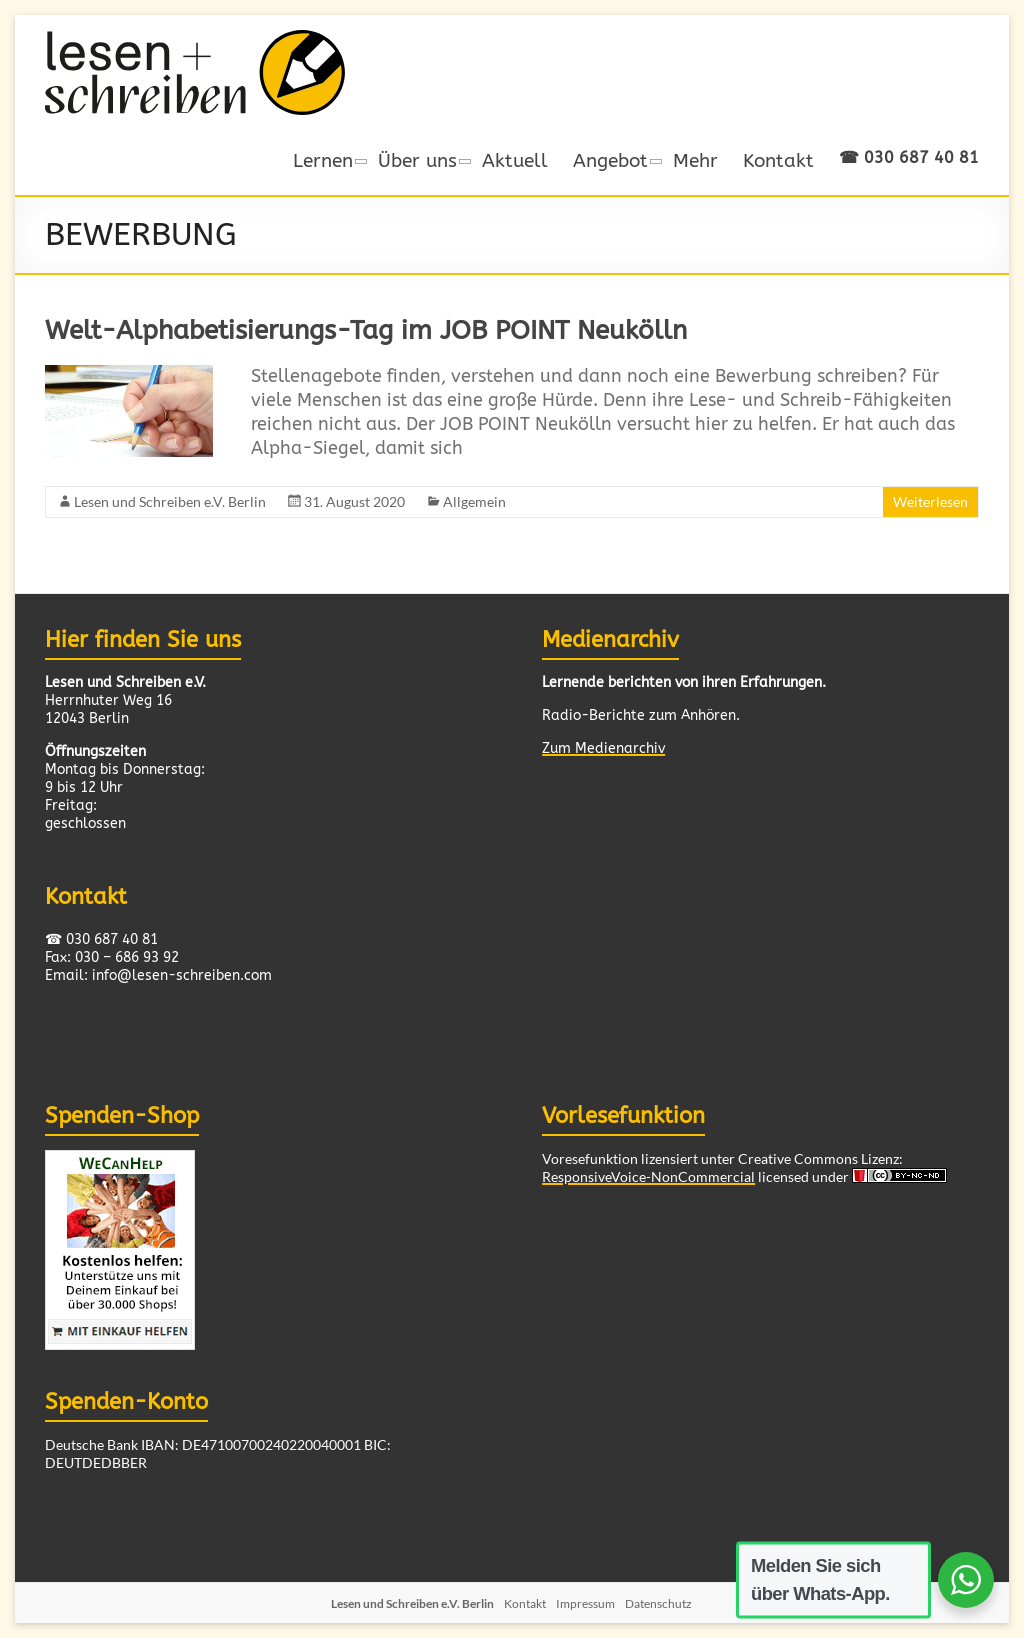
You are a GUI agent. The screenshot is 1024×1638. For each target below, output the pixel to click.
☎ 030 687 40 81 (909, 157)
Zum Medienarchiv (603, 748)
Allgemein (474, 501)
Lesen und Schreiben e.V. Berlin (170, 501)
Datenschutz (658, 1603)
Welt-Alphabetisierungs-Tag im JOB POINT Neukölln (366, 330)
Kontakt (778, 160)
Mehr (695, 160)
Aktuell (515, 160)
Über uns (417, 160)
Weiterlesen (930, 501)
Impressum (585, 1603)
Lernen (323, 160)
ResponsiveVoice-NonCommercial (648, 1176)
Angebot (610, 160)
